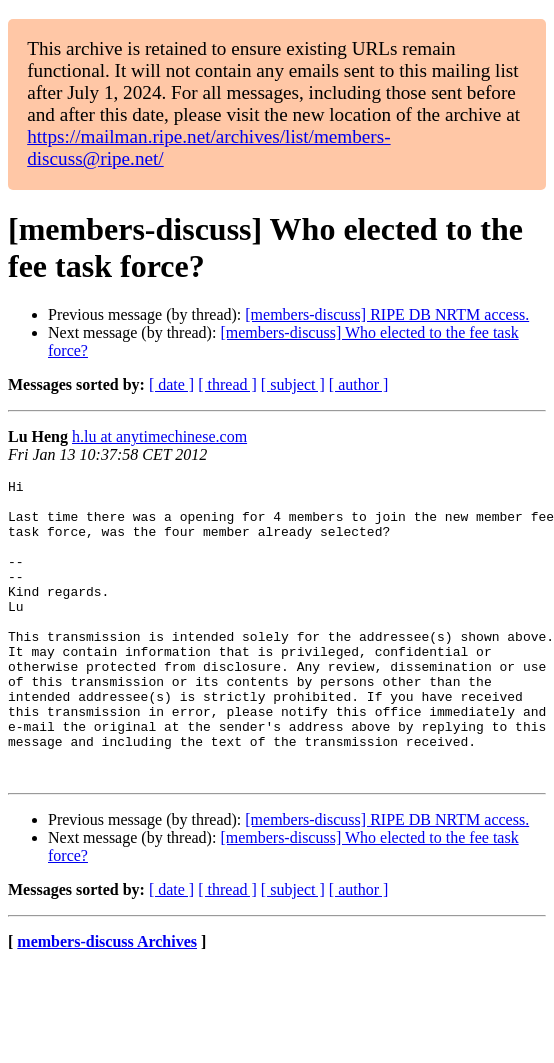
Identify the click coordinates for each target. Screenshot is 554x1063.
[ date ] (171, 384)
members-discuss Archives (107, 1001)
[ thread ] (227, 384)
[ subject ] (293, 384)
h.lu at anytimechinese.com (159, 436)
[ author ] (359, 384)
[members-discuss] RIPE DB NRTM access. (387, 314)
